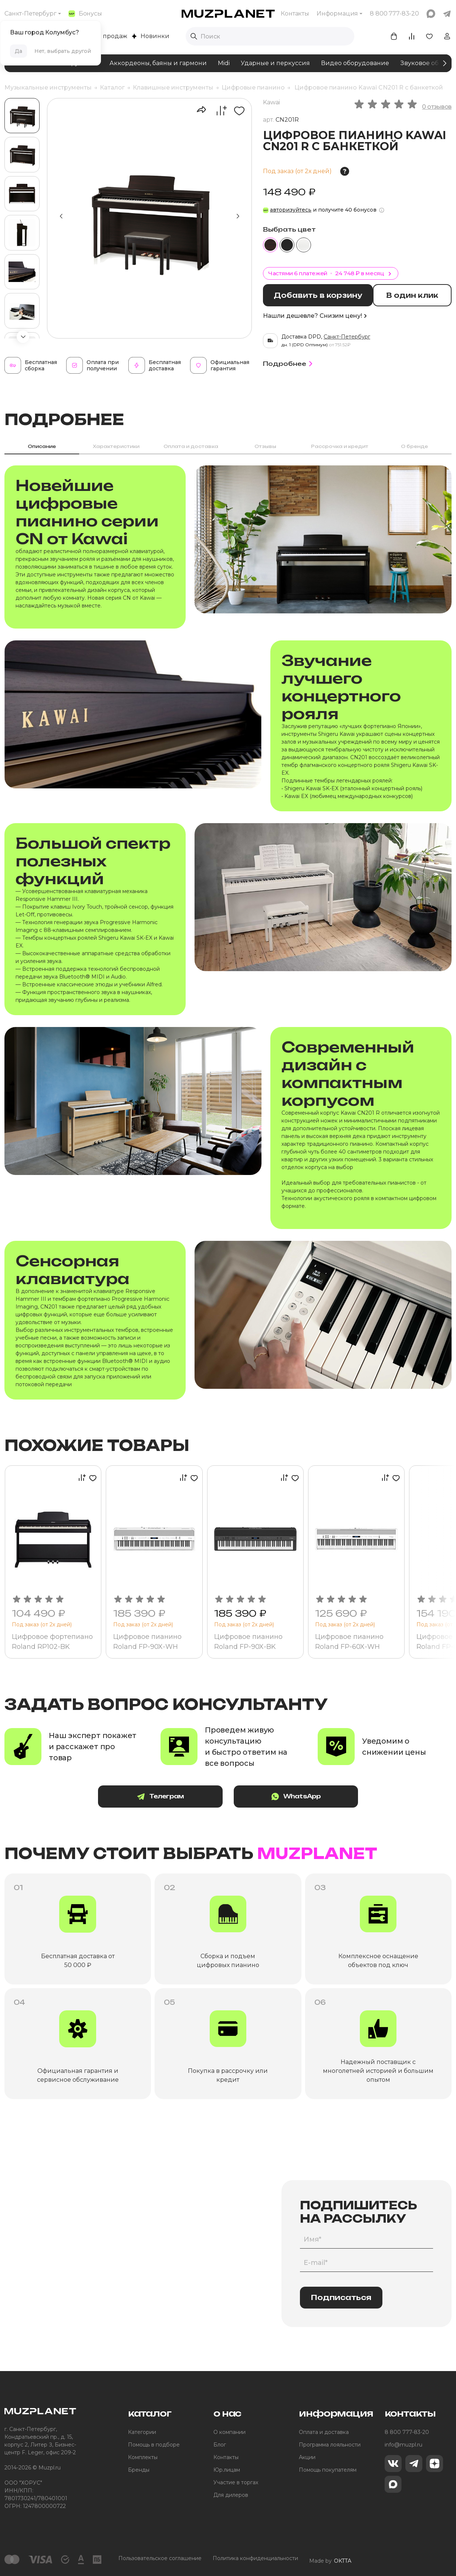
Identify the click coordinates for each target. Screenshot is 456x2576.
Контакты (295, 13)
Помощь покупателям (328, 2470)
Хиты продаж (102, 36)
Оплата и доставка (324, 2432)
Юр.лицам (226, 2470)
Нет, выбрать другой (62, 51)
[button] (23, 336)
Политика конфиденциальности (255, 2558)
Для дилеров (230, 2495)
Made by (330, 2559)
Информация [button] (337, 13)
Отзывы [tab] (265, 446)
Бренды (138, 2470)
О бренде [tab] (414, 446)
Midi (224, 63)
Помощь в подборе (154, 2445)
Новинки (150, 36)
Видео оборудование (355, 63)
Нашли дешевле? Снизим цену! (315, 315)
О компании (229, 2432)
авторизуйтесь (290, 209)
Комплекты (143, 2457)
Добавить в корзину (320, 295)
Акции (307, 2457)
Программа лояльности (330, 2445)
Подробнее (289, 362)
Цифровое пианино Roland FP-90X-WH (148, 1642)
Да (18, 51)
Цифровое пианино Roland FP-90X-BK (249, 1642)
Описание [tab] (42, 446)
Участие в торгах (235, 2482)
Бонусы (85, 13)
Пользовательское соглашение (160, 2558)
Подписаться (341, 2297)
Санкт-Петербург (30, 13)
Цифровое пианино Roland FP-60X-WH (350, 1642)
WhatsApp (287, 1796)
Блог (219, 2445)
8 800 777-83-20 (407, 2432)
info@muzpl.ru (403, 2445)
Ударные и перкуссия (275, 63)
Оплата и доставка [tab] (190, 446)
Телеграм (169, 1796)
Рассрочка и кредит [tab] (339, 446)
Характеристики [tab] (116, 446)
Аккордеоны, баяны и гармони (158, 63)
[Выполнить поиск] (193, 36)
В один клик (416, 295)
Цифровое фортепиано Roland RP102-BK (53, 1642)
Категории (142, 2432)
